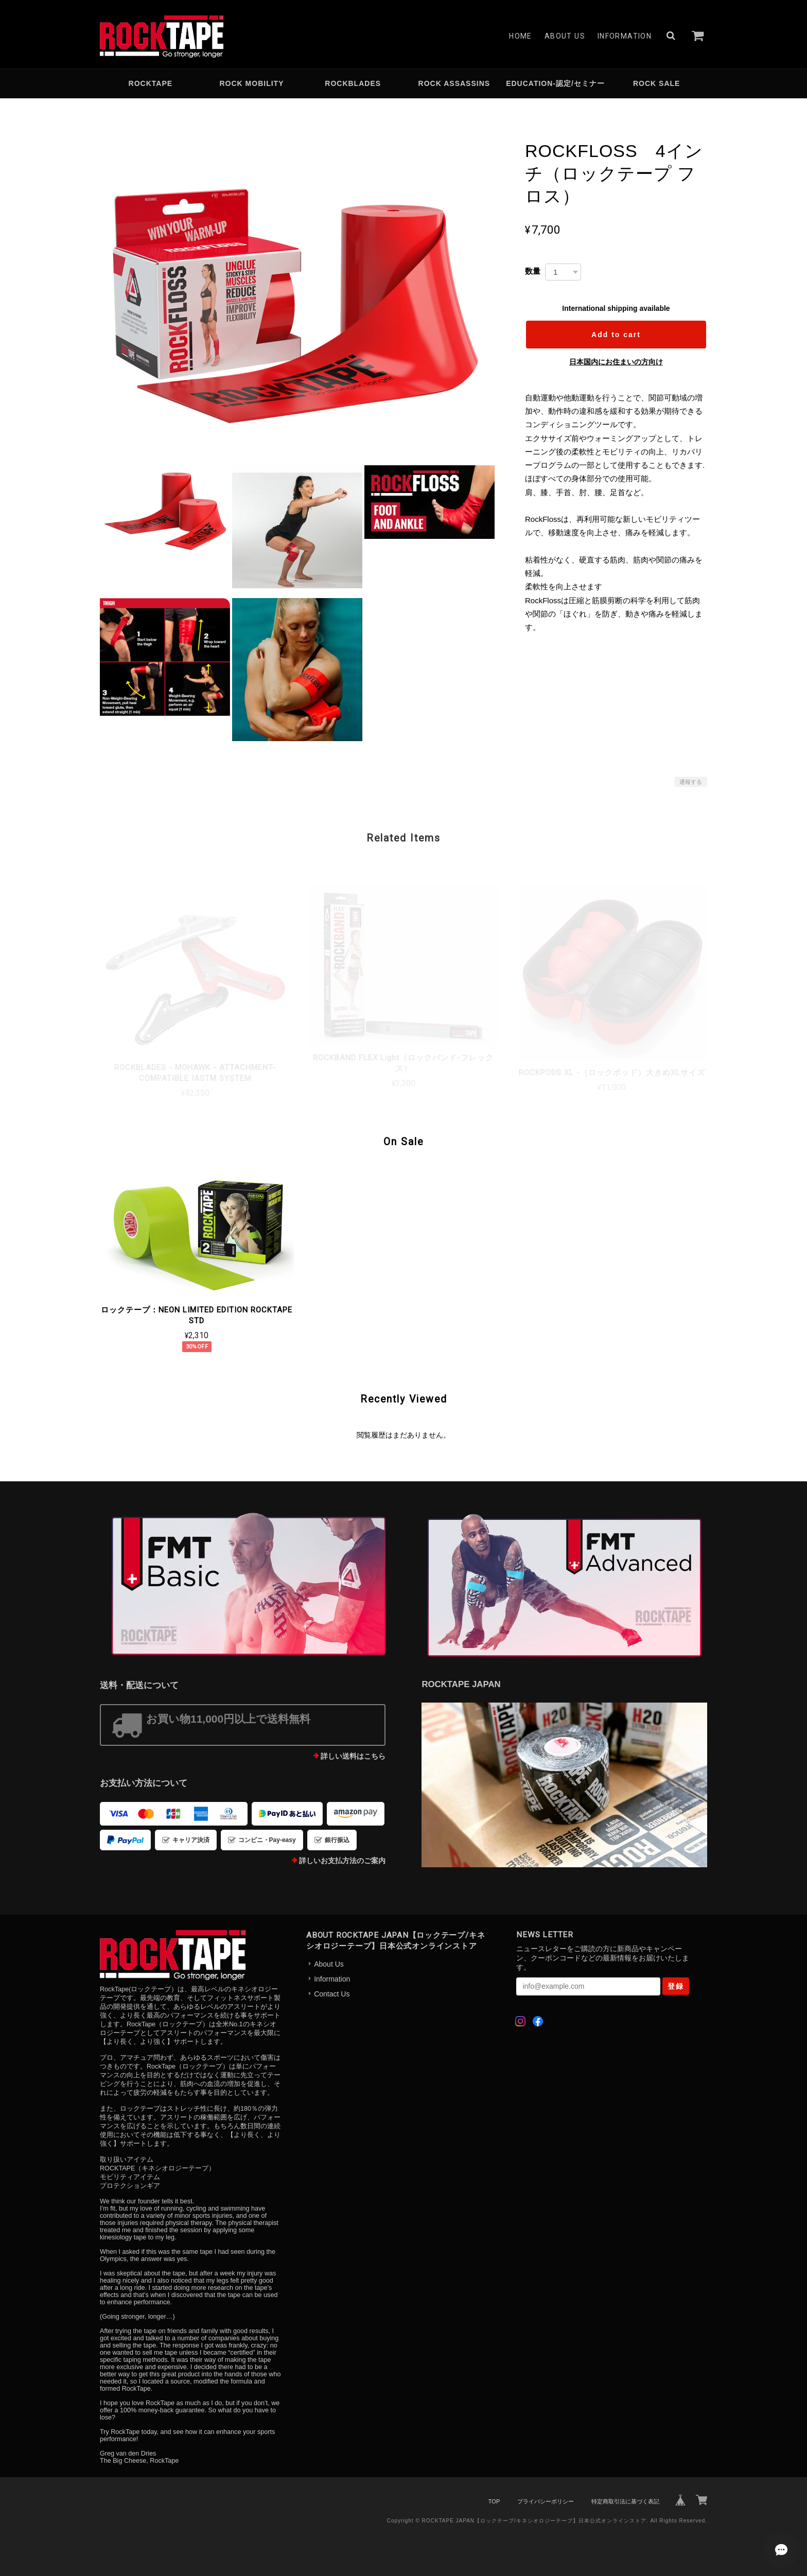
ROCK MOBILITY (252, 83)
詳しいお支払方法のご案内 (342, 1860)
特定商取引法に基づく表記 (625, 2501)
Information (625, 36)
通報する (690, 782)
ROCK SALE (656, 83)
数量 (532, 271)
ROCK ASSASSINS (454, 83)
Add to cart (616, 334)
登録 (676, 1986)
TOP (494, 2501)
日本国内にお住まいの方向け (616, 362)
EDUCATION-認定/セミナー (555, 83)
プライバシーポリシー (545, 2501)
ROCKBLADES (353, 83)
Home (520, 36)
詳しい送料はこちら (353, 1756)
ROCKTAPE (151, 83)
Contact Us (331, 1994)
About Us (565, 36)
